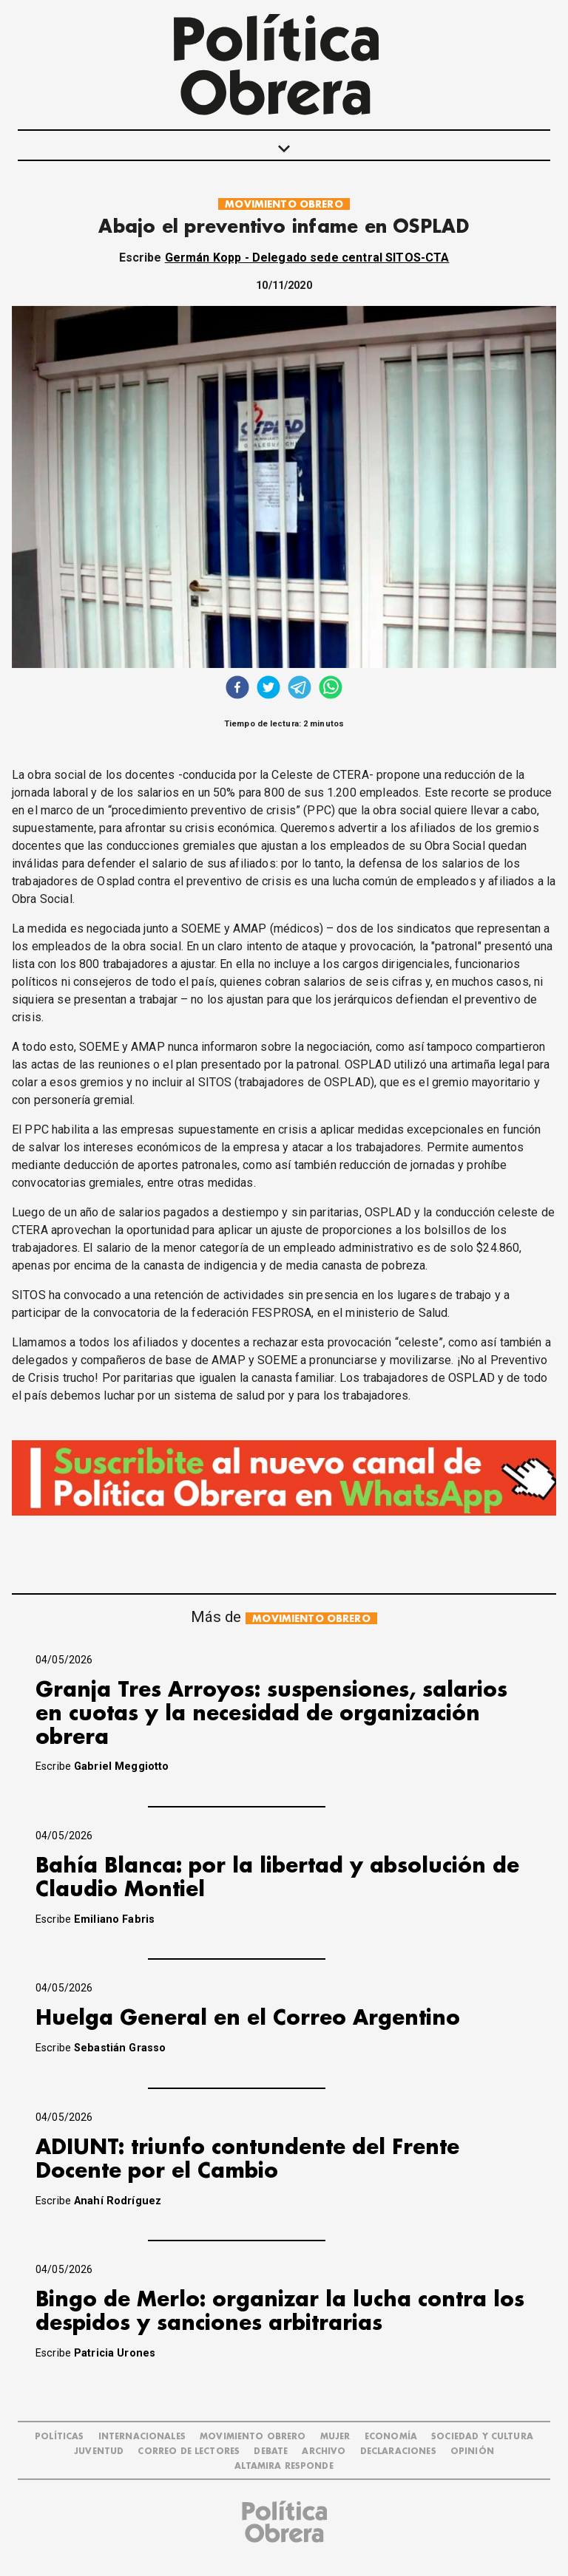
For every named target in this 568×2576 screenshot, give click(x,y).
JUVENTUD (99, 2451)
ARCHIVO (323, 2451)
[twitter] (268, 689)
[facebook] (237, 689)
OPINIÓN (472, 2451)
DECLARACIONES (398, 2451)
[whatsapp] (330, 689)
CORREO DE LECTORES (189, 2451)
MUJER (335, 2437)
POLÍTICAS (59, 2437)
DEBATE (271, 2451)
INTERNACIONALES (142, 2437)
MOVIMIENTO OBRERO (284, 204)
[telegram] (299, 689)
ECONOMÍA (391, 2437)
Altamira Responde (284, 2466)
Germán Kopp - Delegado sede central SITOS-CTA (307, 258)
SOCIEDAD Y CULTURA (482, 2437)
